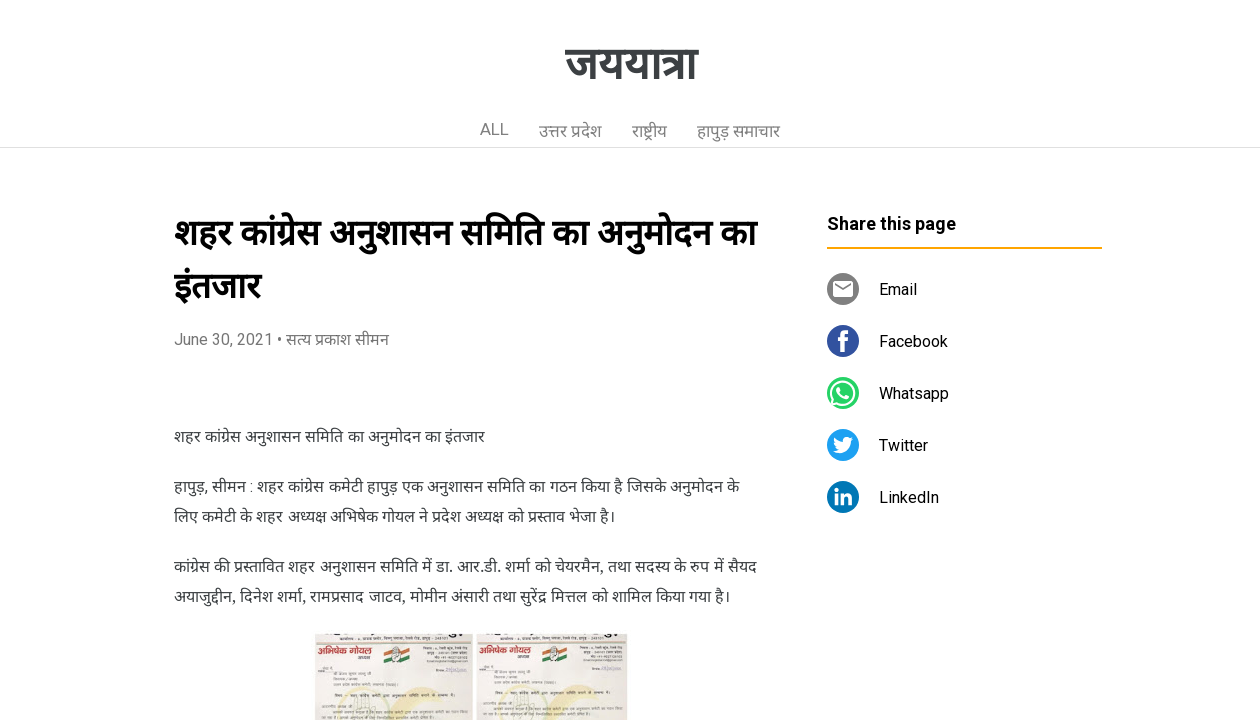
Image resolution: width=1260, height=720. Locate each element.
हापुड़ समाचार (738, 131)
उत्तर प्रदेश (570, 131)
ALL (494, 129)
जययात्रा (630, 64)
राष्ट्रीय (649, 131)
